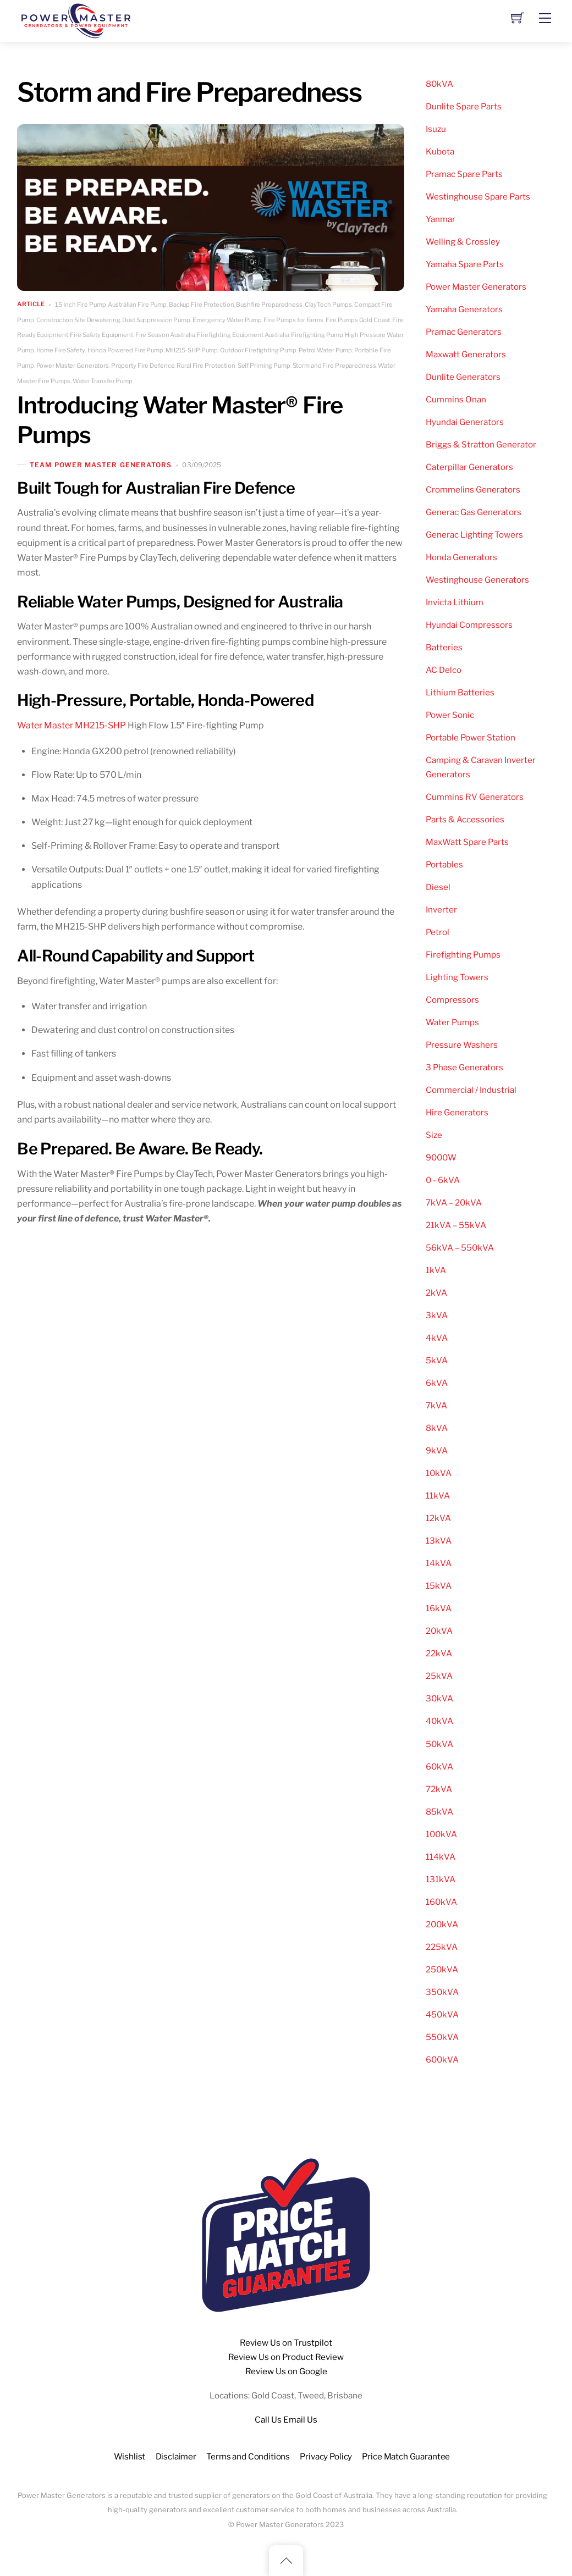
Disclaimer (176, 2456)
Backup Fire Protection (201, 304)
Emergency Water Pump (227, 320)
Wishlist (130, 2456)
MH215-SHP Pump (192, 350)
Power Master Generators (72, 365)
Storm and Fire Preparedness (334, 365)
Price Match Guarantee (406, 2456)
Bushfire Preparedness (269, 304)
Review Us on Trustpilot (286, 2342)
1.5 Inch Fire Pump (80, 304)
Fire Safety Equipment (101, 335)
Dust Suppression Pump (156, 320)
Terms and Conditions (248, 2456)
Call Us (268, 2419)
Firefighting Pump (317, 335)
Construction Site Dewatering (78, 320)
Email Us (300, 2419)
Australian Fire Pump (137, 304)
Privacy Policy (326, 2456)
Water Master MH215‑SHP (71, 725)
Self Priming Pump (264, 365)
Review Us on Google (286, 2371)
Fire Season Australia (165, 335)
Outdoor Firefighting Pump (258, 350)
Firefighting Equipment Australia (243, 335)
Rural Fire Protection (206, 365)
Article (31, 304)
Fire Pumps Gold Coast (358, 320)
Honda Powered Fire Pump (125, 350)
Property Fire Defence (143, 365)
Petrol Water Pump (325, 350)
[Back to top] (286, 2560)
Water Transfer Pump (103, 381)
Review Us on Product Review (286, 2357)
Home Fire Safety (60, 350)
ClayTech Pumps (328, 304)
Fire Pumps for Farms (293, 320)
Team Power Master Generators (101, 465)
